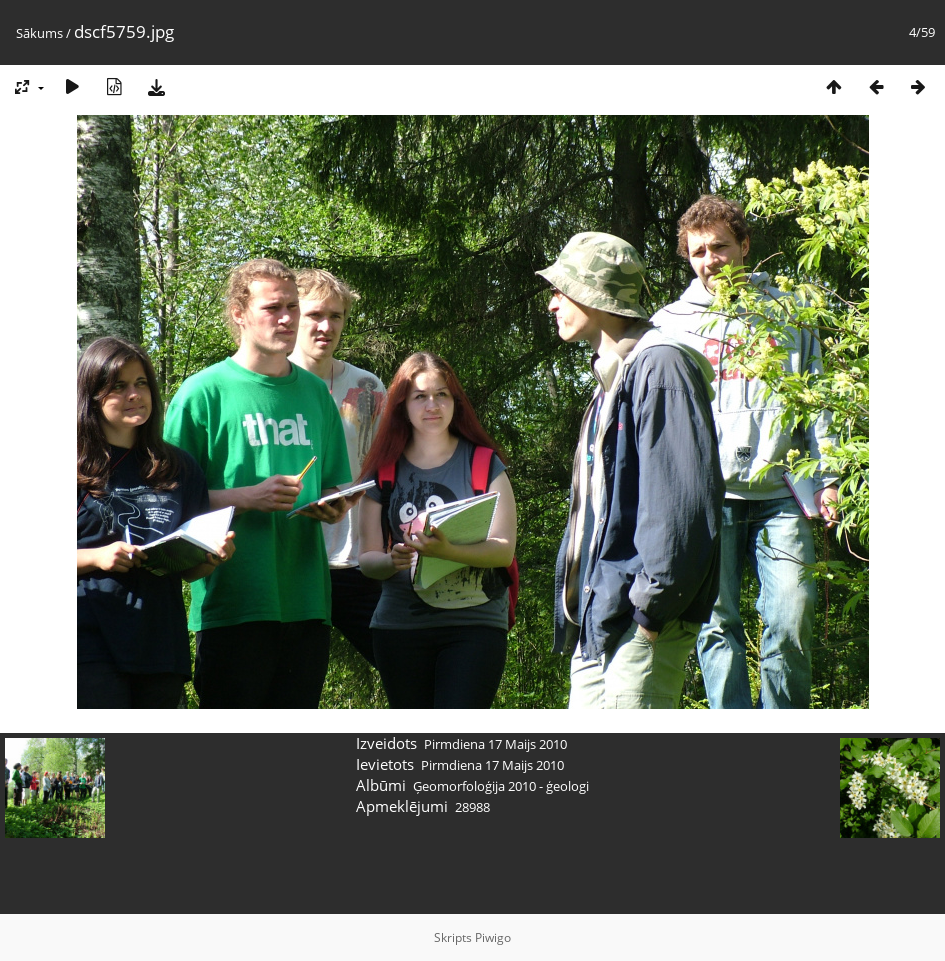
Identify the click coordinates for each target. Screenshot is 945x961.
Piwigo (493, 937)
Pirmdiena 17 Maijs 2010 (495, 744)
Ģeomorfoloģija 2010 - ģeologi (501, 786)
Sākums (39, 33)
